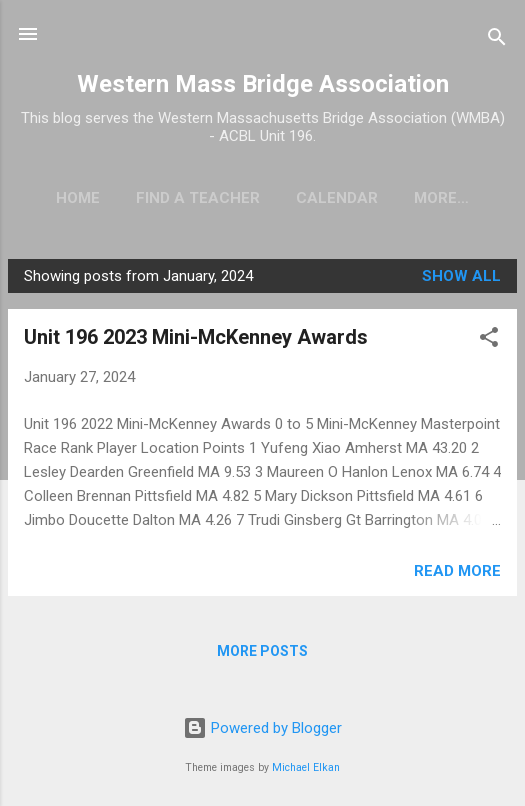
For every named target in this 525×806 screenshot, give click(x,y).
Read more (457, 575)
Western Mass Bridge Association (263, 84)
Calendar (340, 198)
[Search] (497, 40)
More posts (262, 655)
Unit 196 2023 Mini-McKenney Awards (196, 341)
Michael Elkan (306, 767)
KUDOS (442, 198)
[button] (489, 344)
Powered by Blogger (262, 729)
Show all (461, 280)
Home (81, 198)
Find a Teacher (201, 198)
